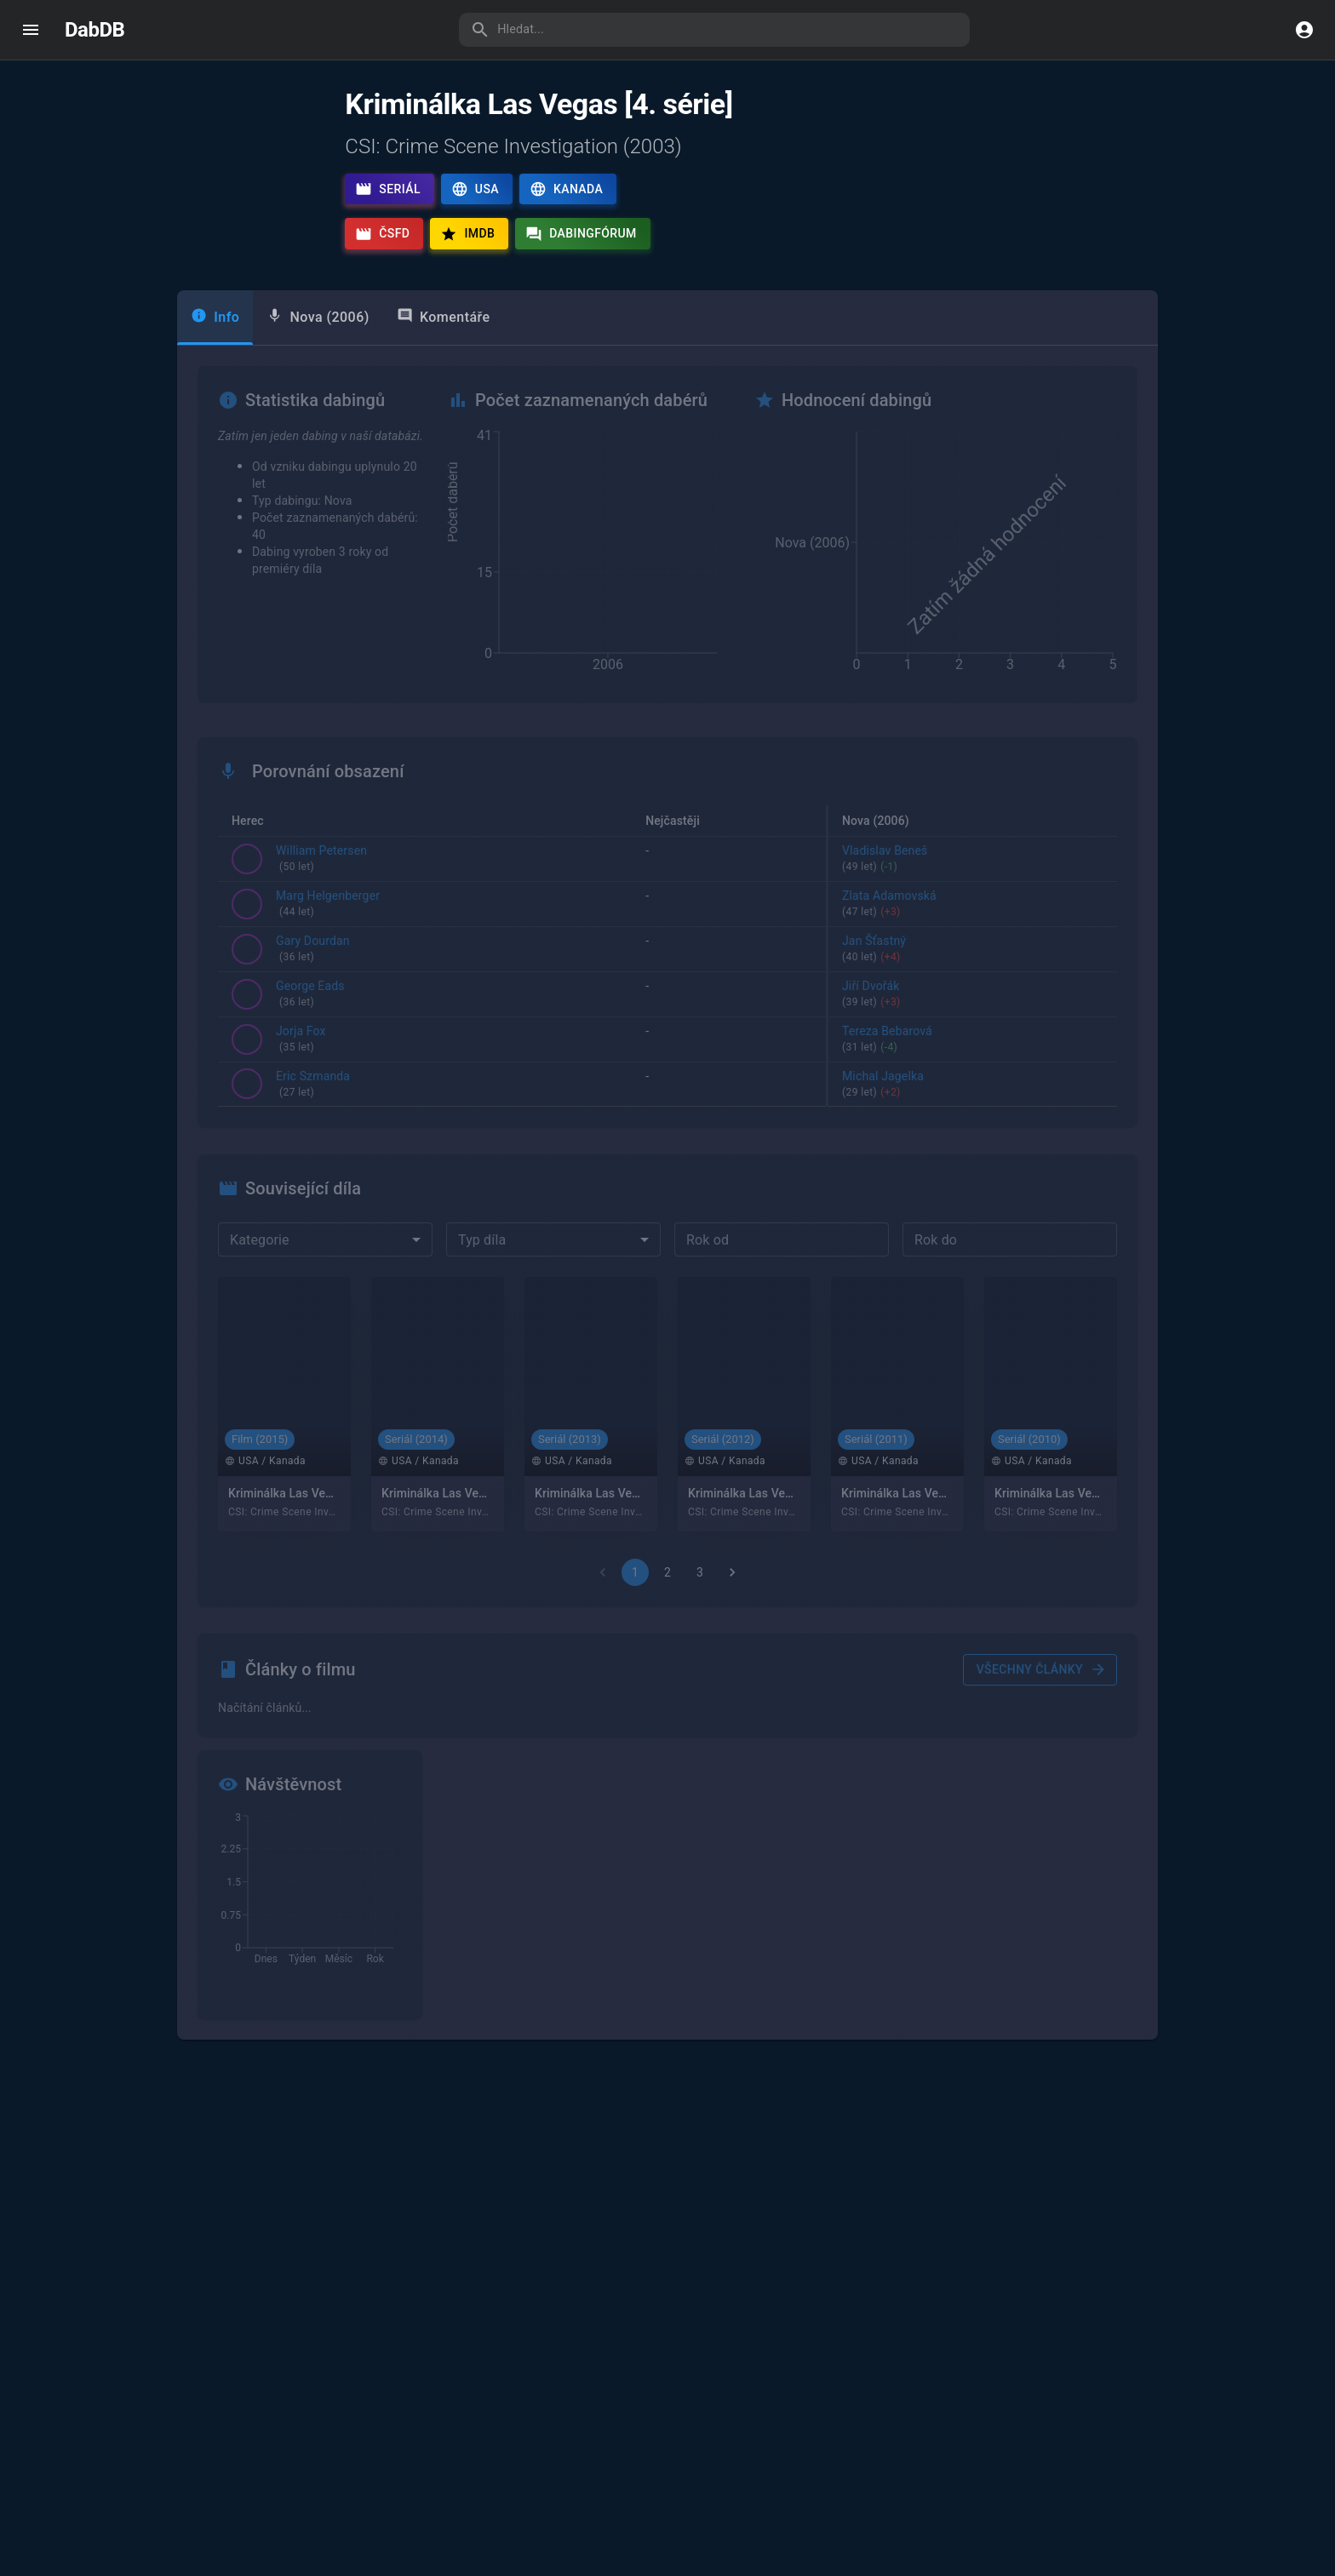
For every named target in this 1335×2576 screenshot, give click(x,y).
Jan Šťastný (972, 984)
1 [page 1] (635, 1607)
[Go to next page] (732, 1607)
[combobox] (325, 1274)
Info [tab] (215, 351)
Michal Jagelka (972, 1119)
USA (475, 188)
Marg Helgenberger (328, 940)
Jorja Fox (301, 1074)
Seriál (388, 188)
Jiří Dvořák (972, 1029)
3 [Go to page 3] (699, 1607)
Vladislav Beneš (972, 895)
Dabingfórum (581, 234)
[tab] (317, 352)
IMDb (467, 234)
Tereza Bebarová (972, 1074)
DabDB (94, 30)
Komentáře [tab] (443, 351)
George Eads (310, 1029)
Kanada (566, 188)
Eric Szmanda (313, 1119)
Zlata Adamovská (972, 940)
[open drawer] (30, 29)
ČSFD (382, 234)
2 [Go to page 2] (667, 1607)
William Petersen (321, 895)
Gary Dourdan (313, 984)
